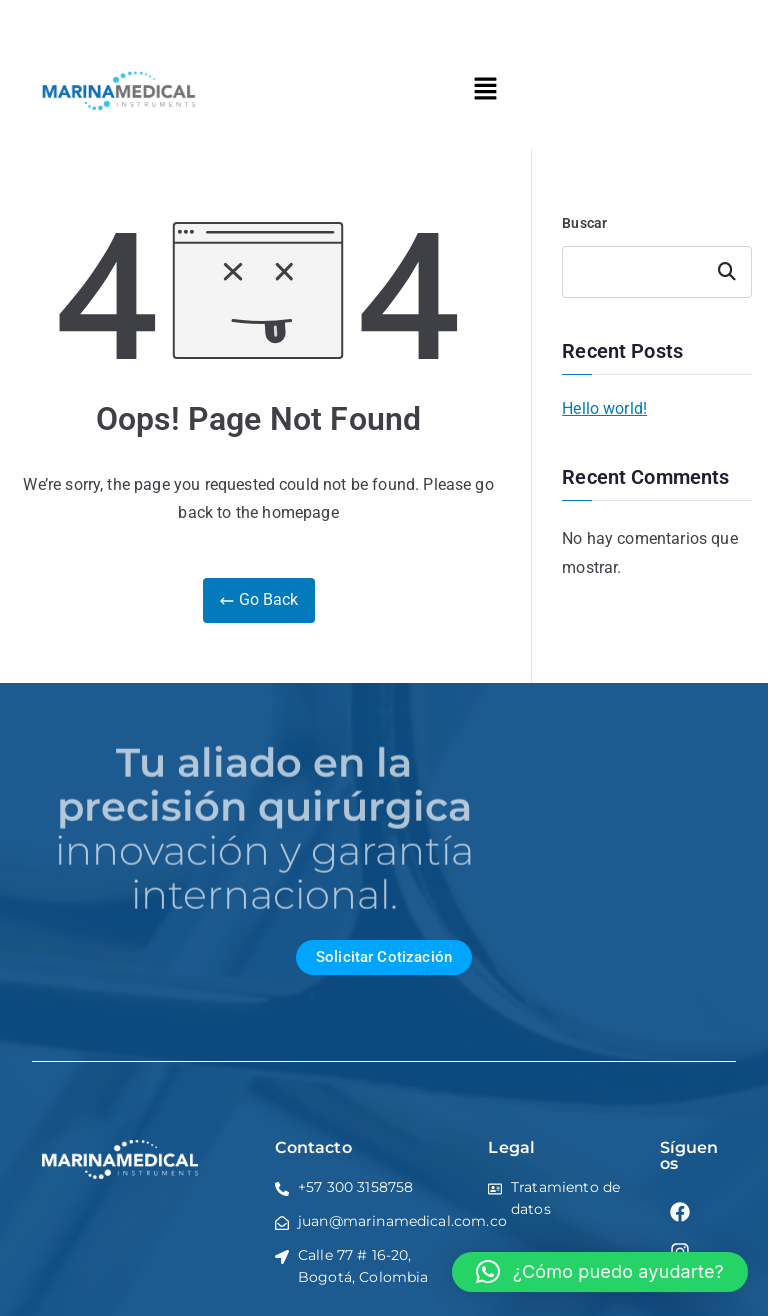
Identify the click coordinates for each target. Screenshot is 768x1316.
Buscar (584, 223)
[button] (485, 90)
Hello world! (604, 408)
